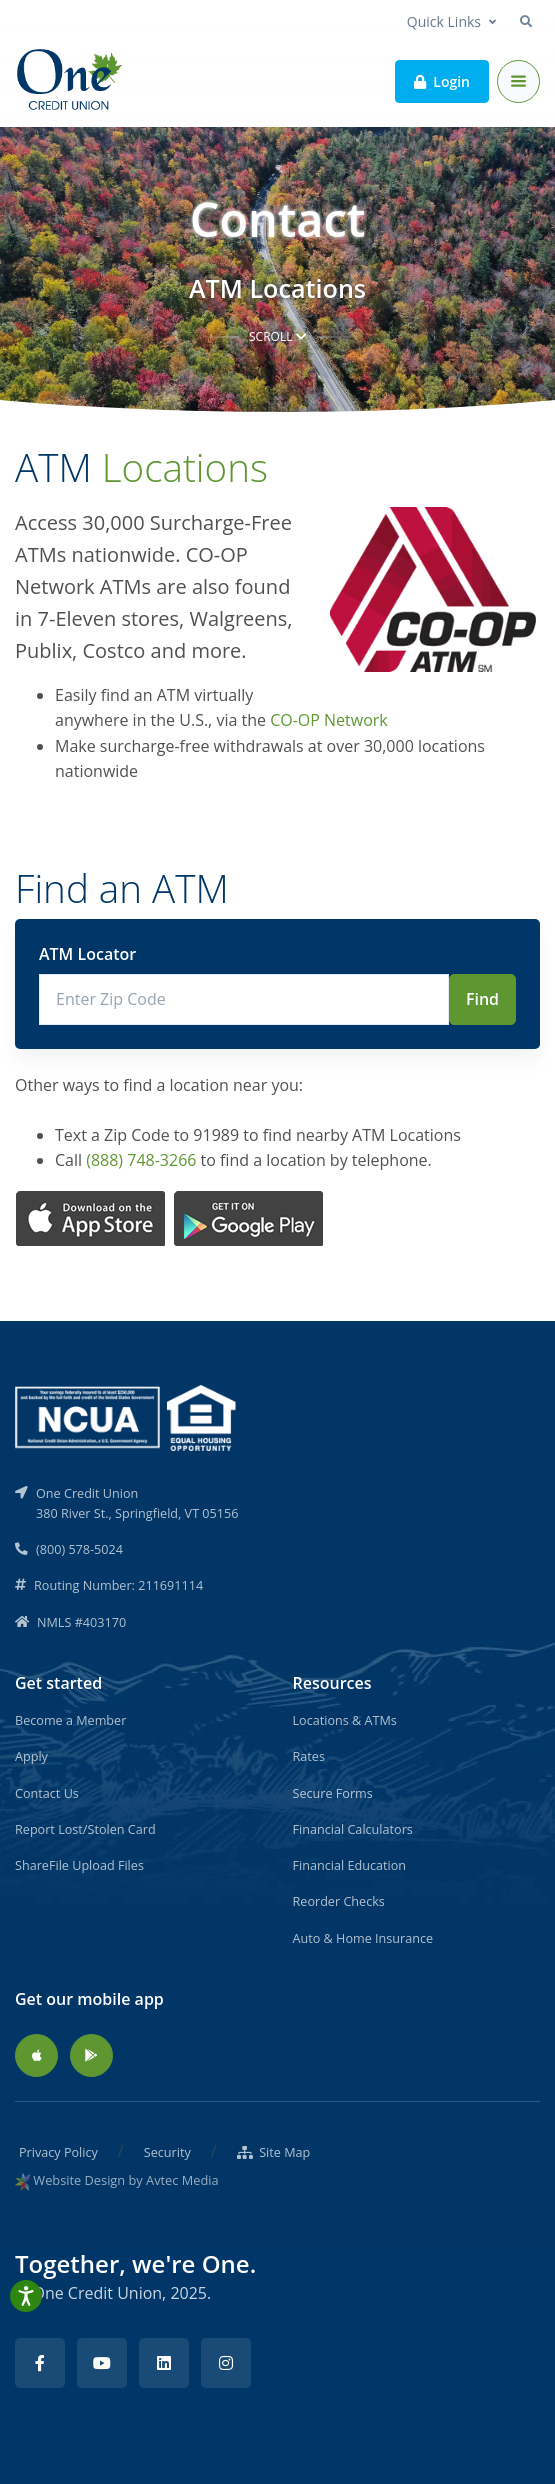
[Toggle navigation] (518, 81)
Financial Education (350, 1865)
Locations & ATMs (345, 1720)
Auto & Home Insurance (363, 1938)
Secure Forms (333, 1793)
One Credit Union (97, 2293)
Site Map (274, 2152)
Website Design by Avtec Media (125, 2180)
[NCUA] (127, 1416)
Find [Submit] (482, 999)
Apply (31, 1756)
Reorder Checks (339, 1901)
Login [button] (442, 80)
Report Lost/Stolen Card (85, 1829)
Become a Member (70, 1720)
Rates (309, 1756)
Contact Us (47, 1793)
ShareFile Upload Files (79, 1865)
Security (167, 2152)
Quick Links (444, 21)
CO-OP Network (329, 720)
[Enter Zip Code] (244, 1000)
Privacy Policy (58, 2152)
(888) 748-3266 (141, 1160)
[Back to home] (71, 81)
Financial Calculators (353, 1829)
